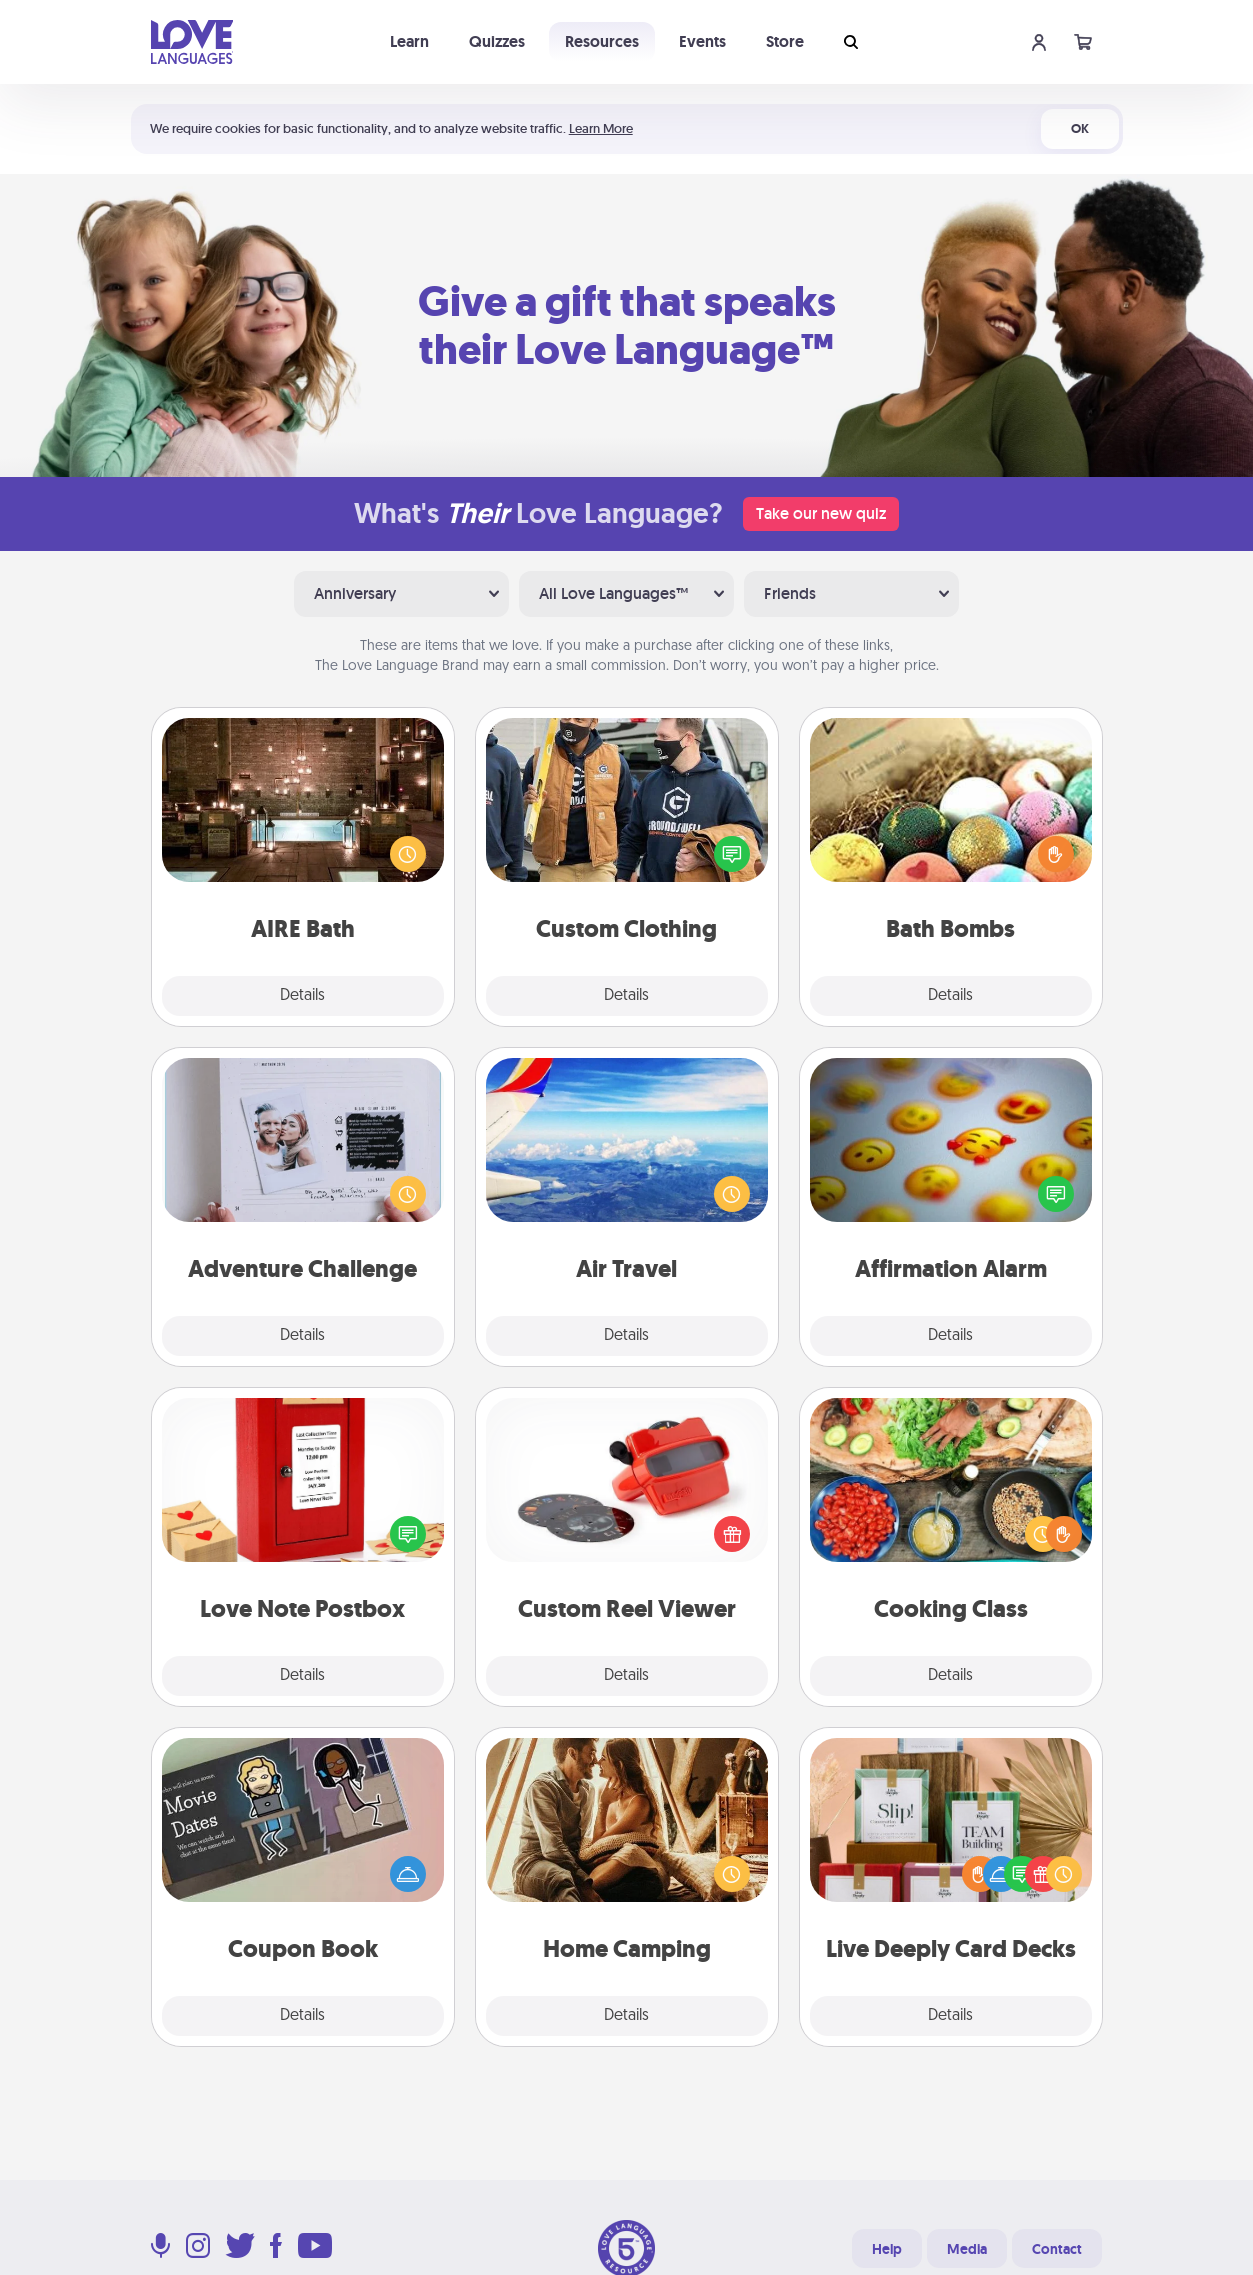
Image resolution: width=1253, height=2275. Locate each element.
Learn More (601, 128)
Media (967, 2249)
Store (785, 41)
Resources (602, 41)
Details (302, 996)
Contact (1057, 2249)
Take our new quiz (821, 513)
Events (702, 41)
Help (887, 2249)
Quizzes (497, 41)
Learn (409, 41)
